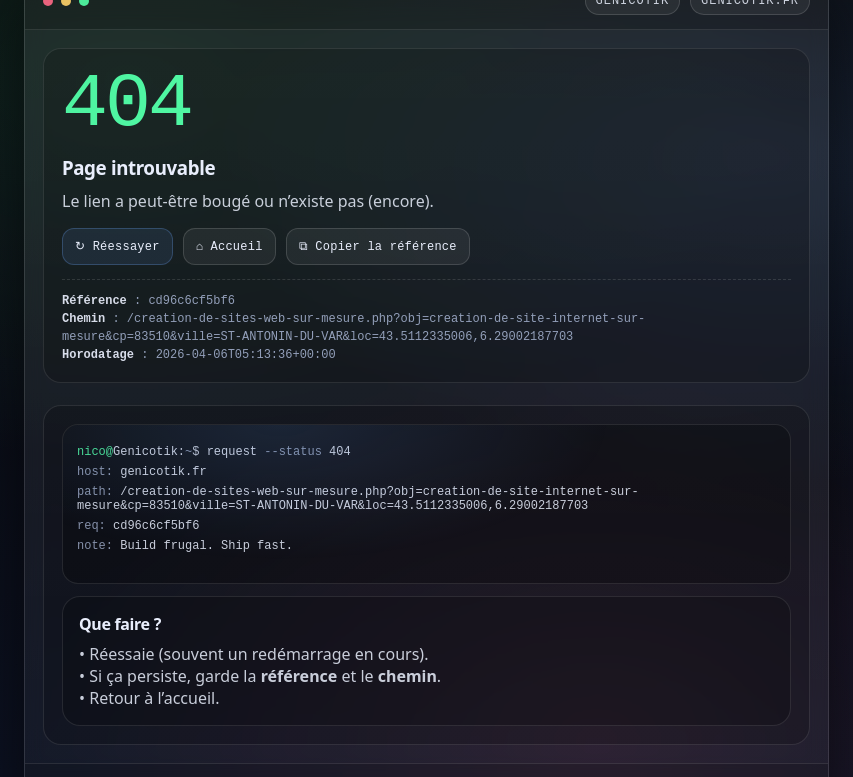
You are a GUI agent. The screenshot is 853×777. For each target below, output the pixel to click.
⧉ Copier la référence (378, 247)
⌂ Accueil (229, 247)
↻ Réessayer (117, 247)
